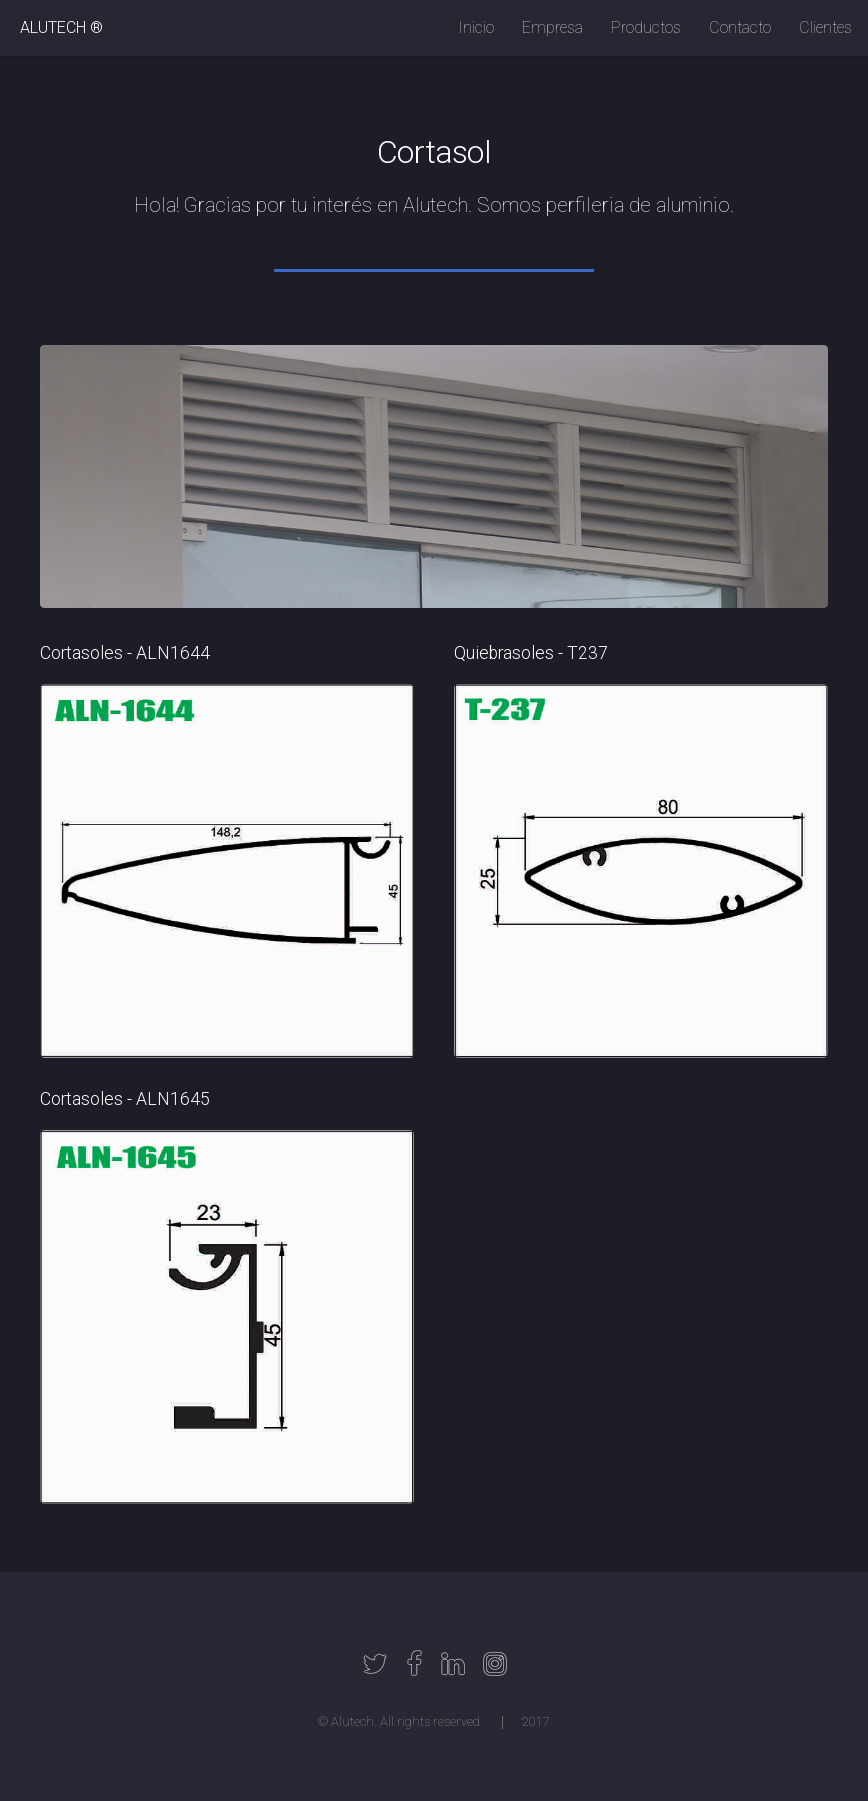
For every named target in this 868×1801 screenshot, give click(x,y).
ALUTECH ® (61, 27)
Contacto (740, 27)
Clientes (825, 27)
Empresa (552, 27)
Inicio (476, 27)
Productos (646, 27)
